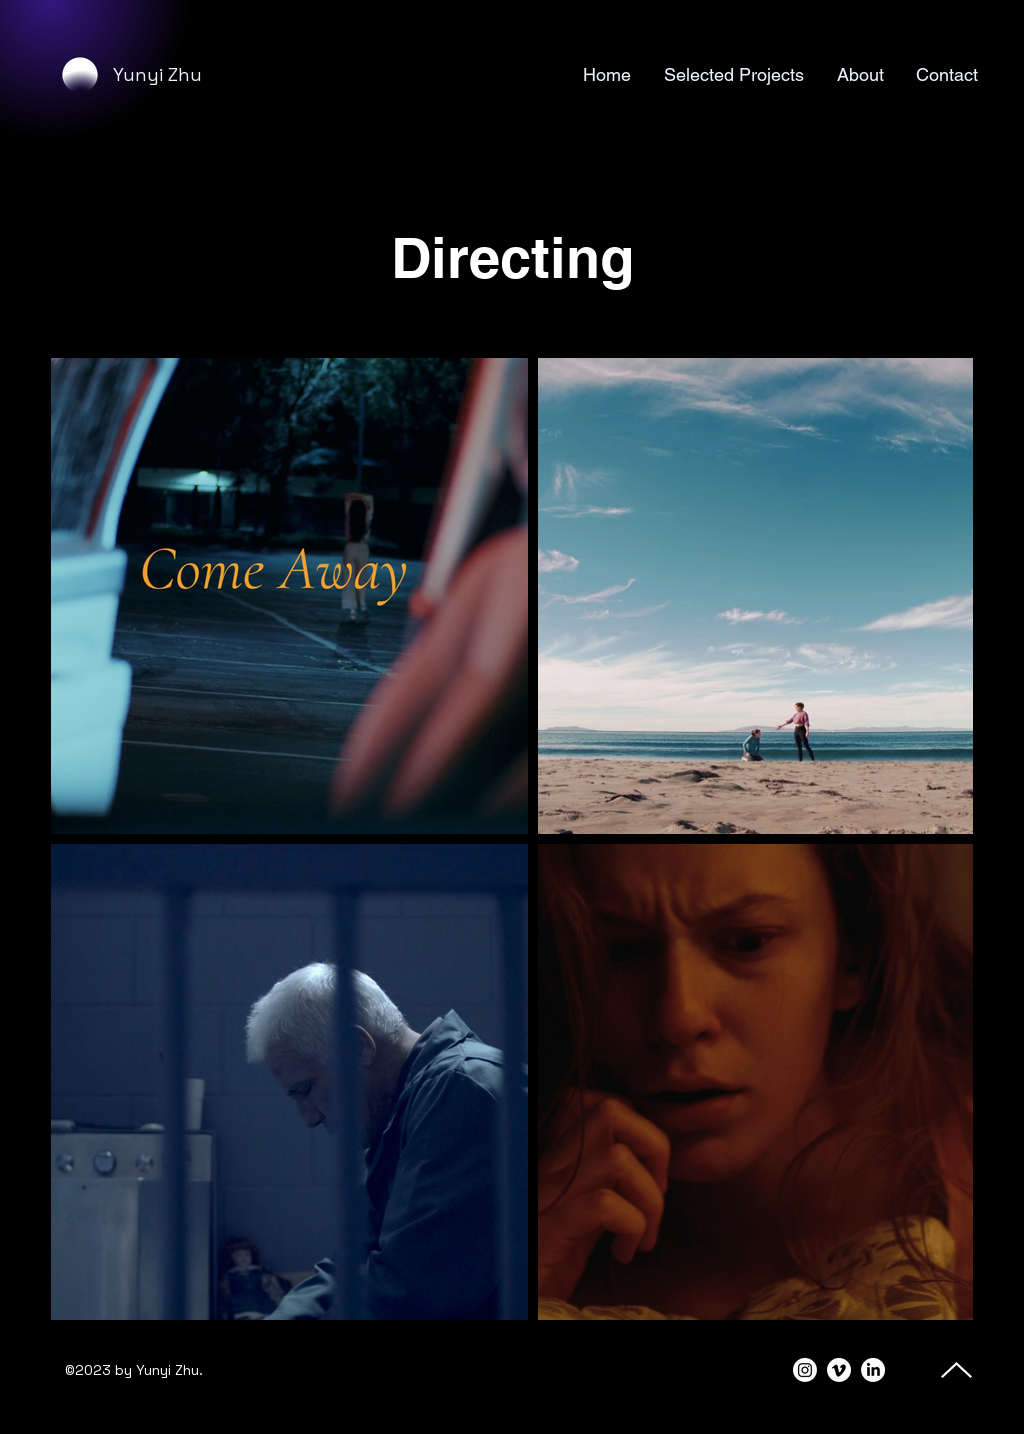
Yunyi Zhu (157, 74)
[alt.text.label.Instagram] (805, 1370)
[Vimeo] (839, 1370)
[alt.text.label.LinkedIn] (873, 1370)
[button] (732, 75)
